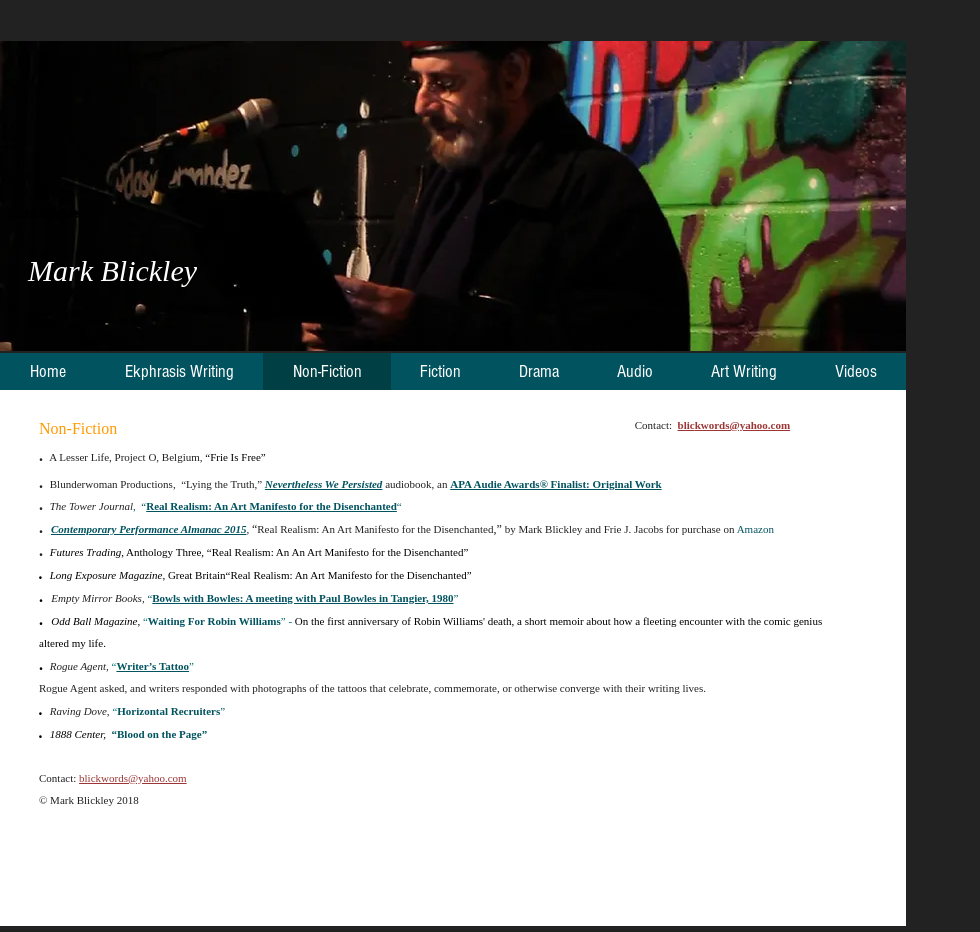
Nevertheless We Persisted (324, 484)
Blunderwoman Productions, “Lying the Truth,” (157, 484)
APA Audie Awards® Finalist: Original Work (555, 484)
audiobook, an (416, 484)
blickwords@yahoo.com (133, 778)
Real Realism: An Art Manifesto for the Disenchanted (271, 506)
